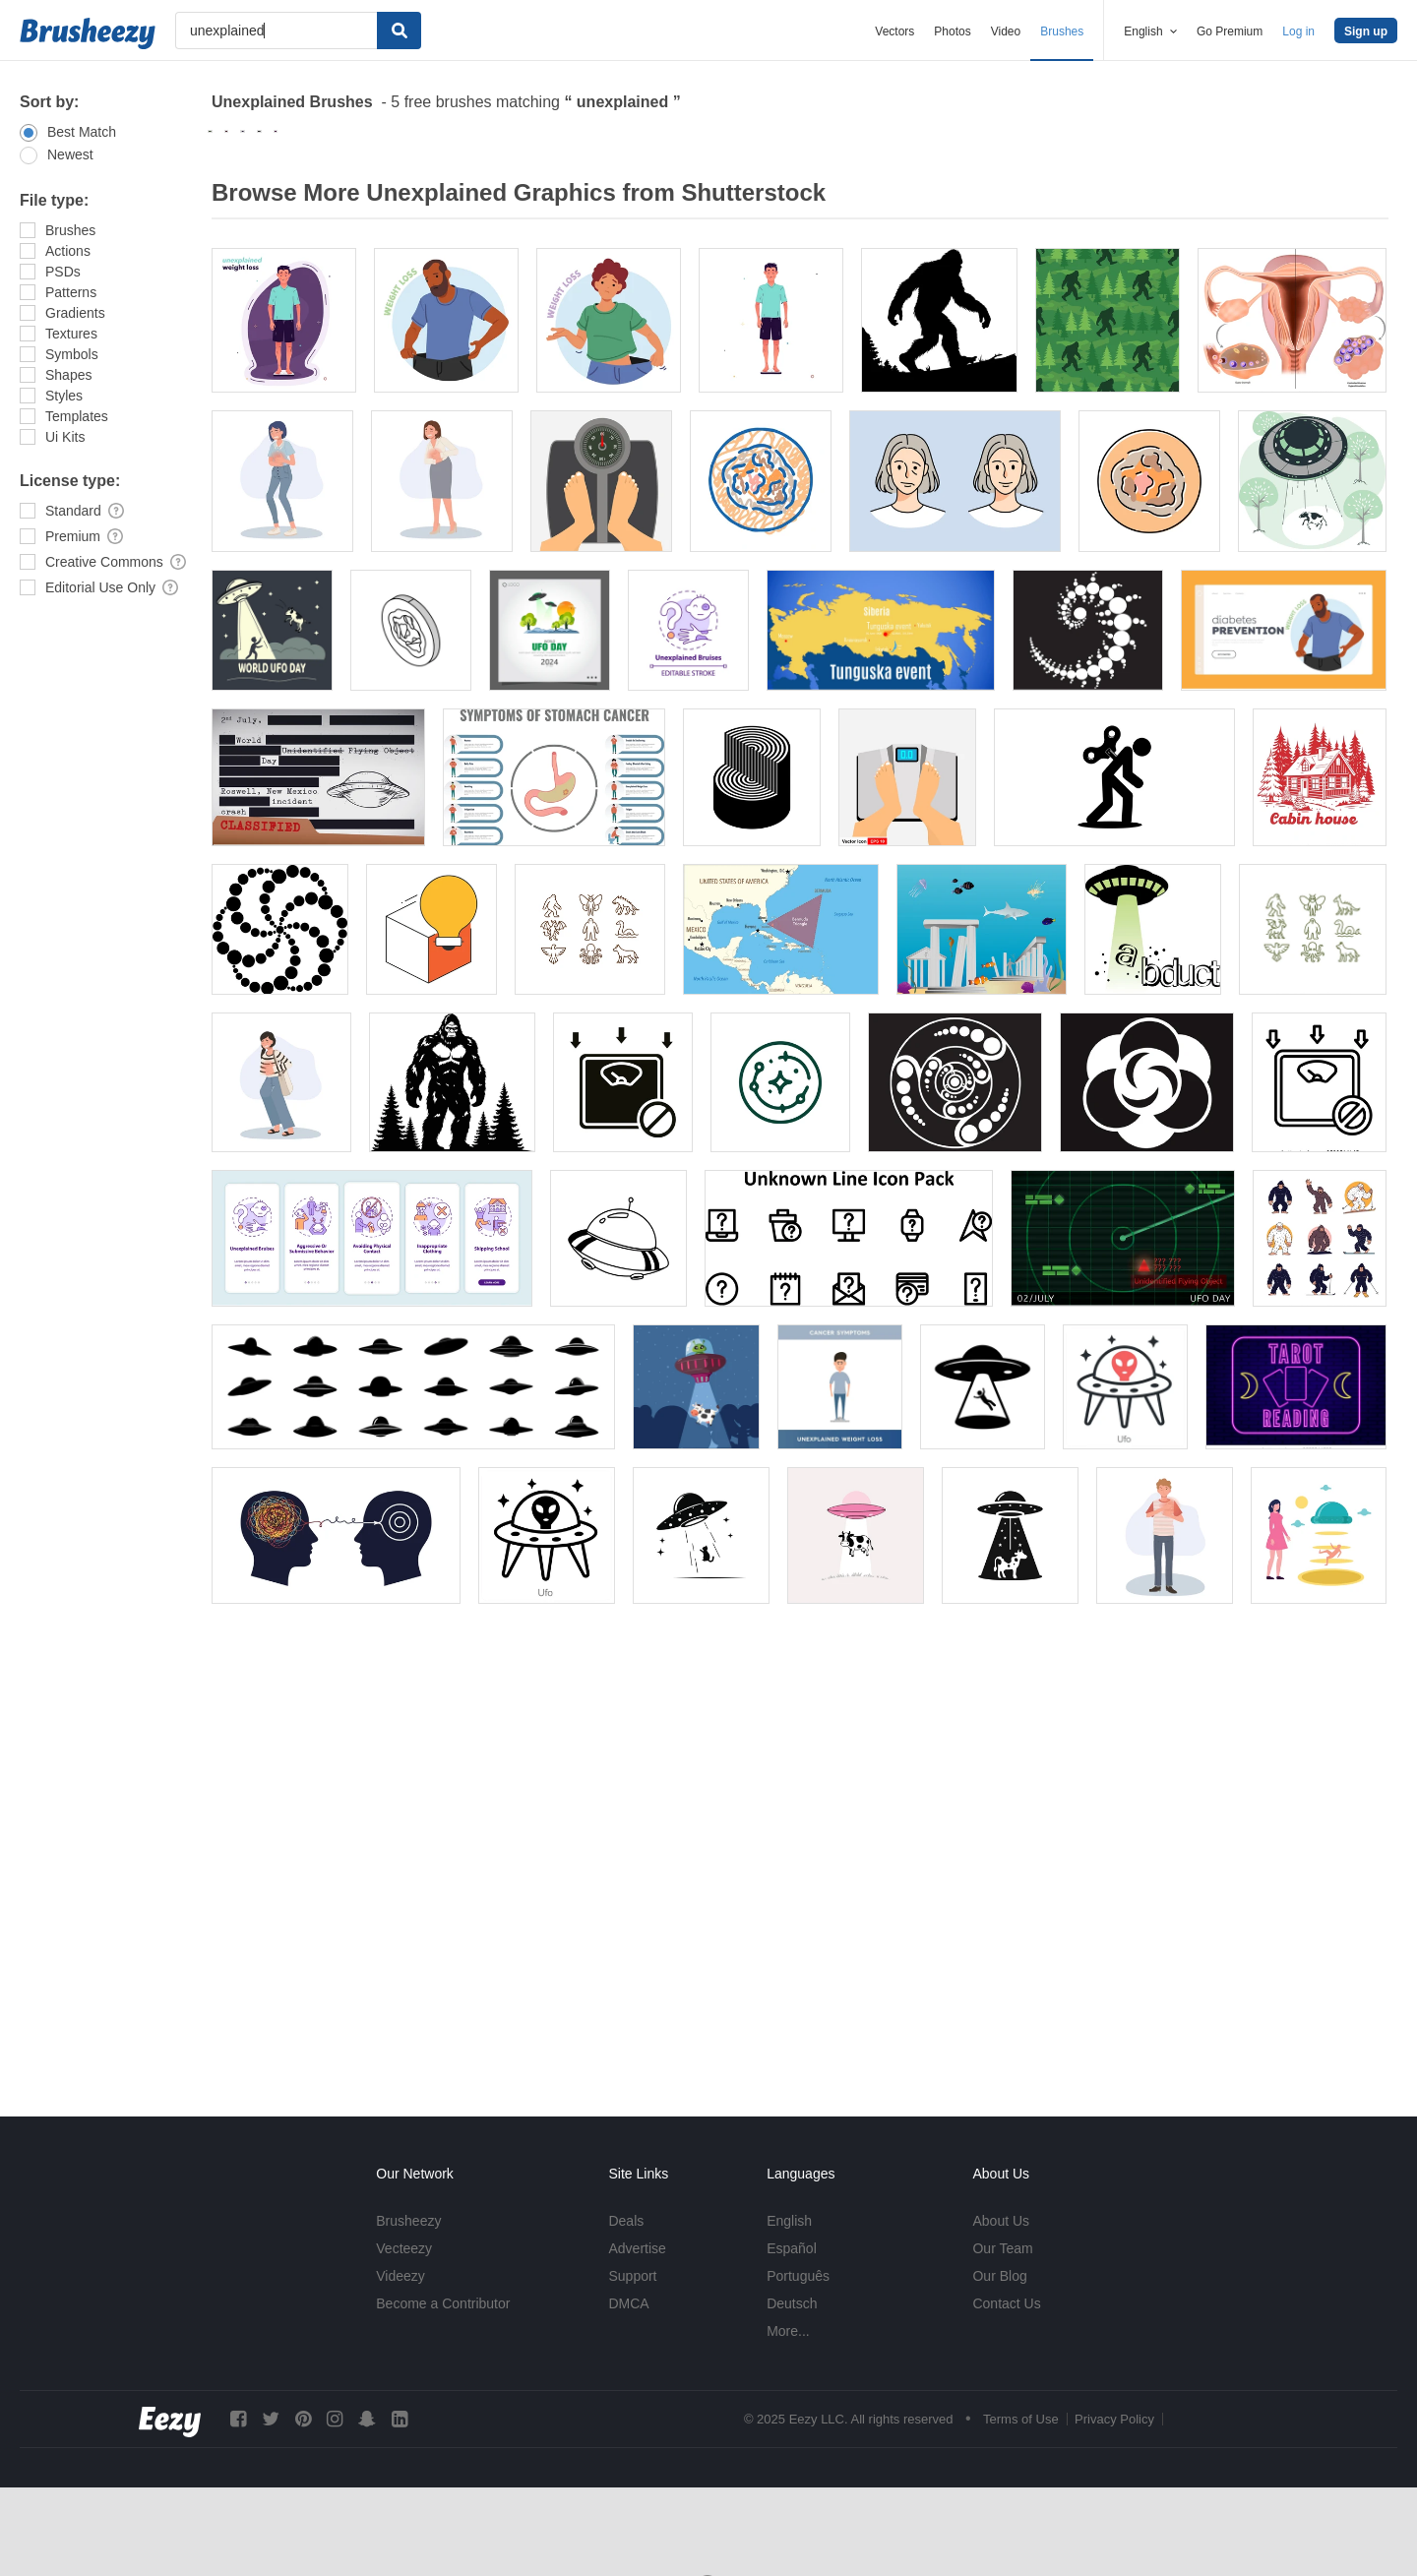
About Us (1000, 2221)
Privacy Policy (1114, 2419)
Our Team (1002, 2248)
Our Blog (999, 2276)
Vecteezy (404, 2248)
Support (632, 2276)
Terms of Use (1021, 2419)
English (789, 2221)
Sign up (1365, 31)
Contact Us (1006, 2303)
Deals (626, 2221)
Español (792, 2248)
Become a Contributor (443, 2303)
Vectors (894, 31)
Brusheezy (408, 2221)
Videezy (400, 2276)
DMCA (628, 2303)
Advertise (636, 2248)
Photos (952, 31)
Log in (1298, 31)
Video (1005, 31)
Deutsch (792, 2303)
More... (788, 2331)
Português (798, 2276)
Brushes (1061, 31)
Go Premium (1230, 31)
